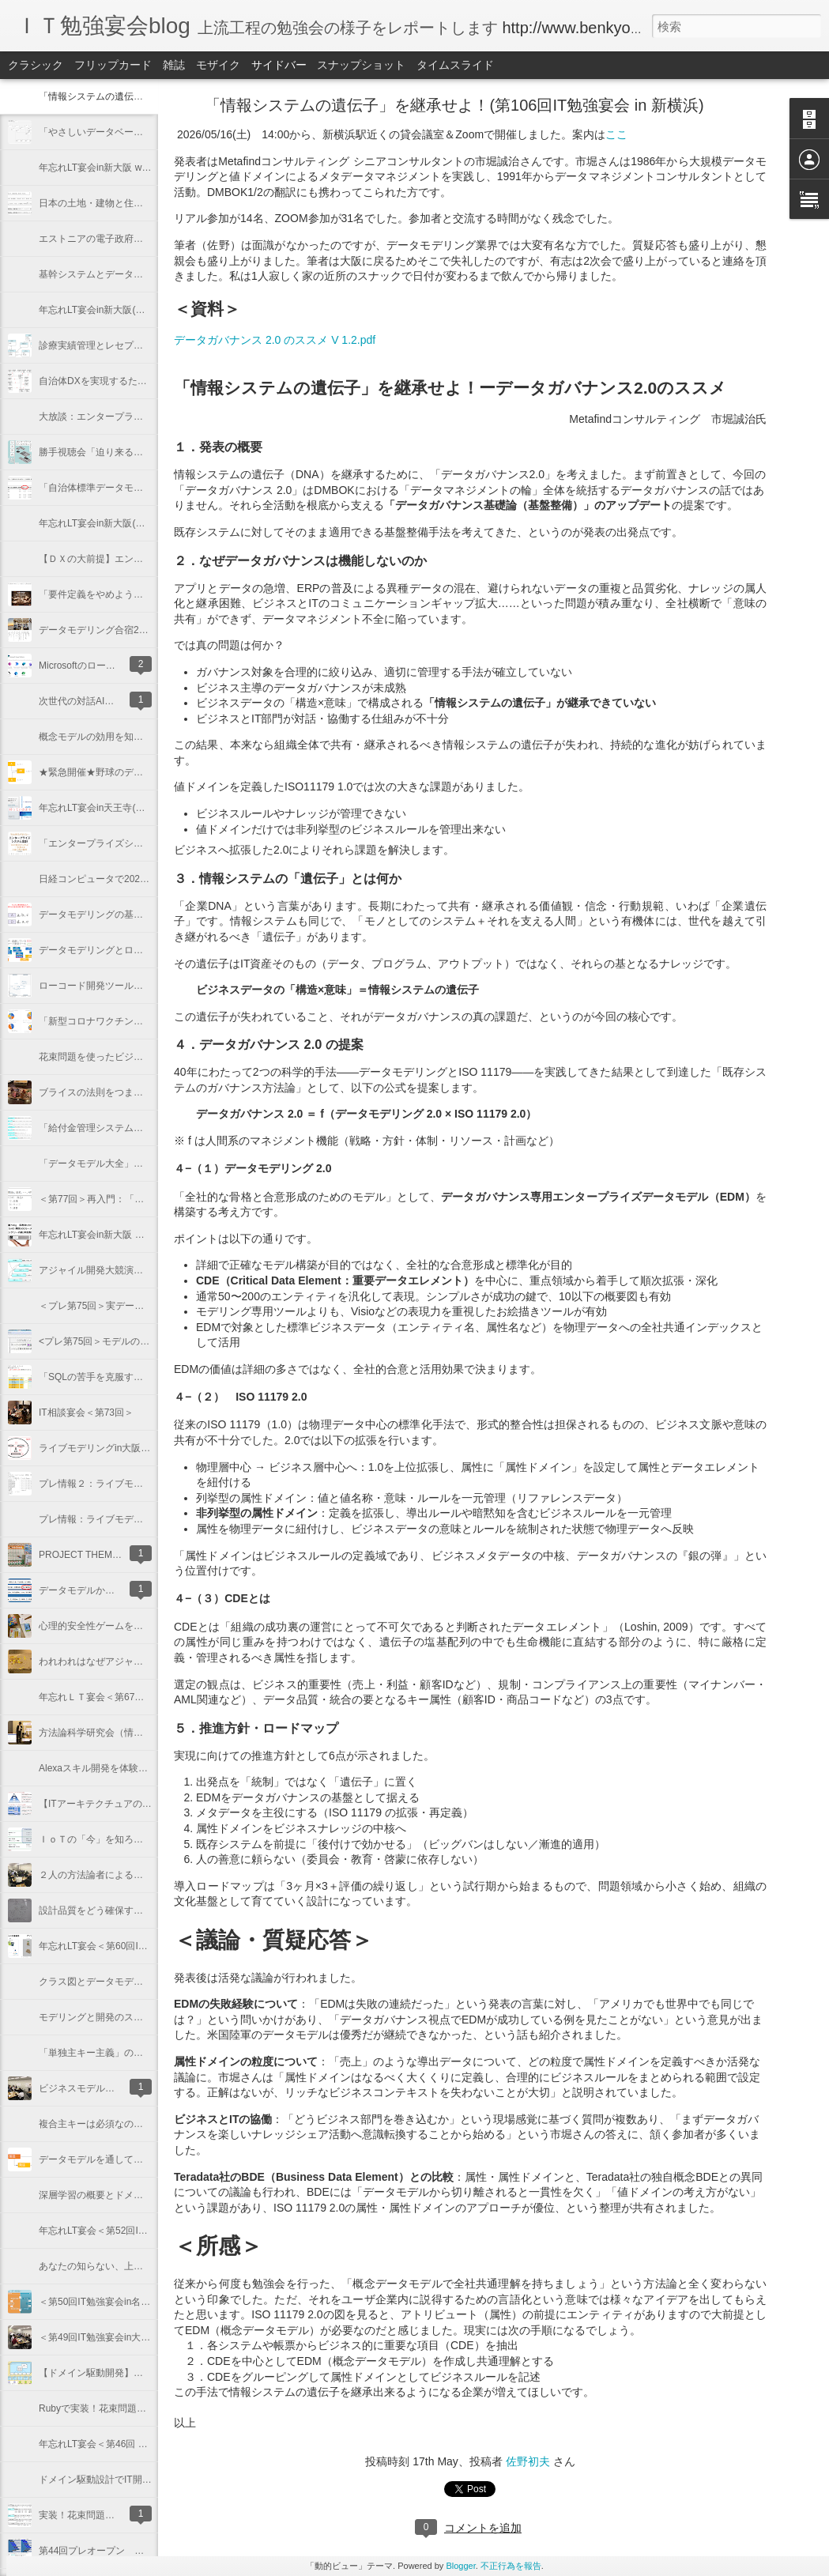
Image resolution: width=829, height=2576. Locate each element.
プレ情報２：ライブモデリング (105, 1483)
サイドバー (279, 64)
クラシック (35, 64)
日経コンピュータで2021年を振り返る (120, 878)
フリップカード (113, 64)
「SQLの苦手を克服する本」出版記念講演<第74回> (149, 1376)
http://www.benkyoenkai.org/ (600, 27)
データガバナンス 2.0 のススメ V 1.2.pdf (274, 340)
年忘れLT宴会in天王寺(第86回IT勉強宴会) (126, 807)
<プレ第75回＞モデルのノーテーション (122, 1341)
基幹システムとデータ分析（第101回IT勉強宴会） (146, 274)
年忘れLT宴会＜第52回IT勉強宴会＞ (115, 2230)
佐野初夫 (528, 2461)
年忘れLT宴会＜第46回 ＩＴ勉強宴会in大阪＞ (135, 2444)
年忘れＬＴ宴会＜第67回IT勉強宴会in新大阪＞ (137, 1697)
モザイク (218, 64)
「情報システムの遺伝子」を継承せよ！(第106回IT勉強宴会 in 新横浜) (454, 105)
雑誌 (174, 64)
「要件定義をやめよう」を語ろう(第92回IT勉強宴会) (151, 594)
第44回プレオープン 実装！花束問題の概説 (134, 2550)
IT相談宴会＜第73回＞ (86, 1412)
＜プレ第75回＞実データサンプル (110, 1305)
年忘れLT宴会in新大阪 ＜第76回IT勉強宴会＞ (134, 1234)
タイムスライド (455, 64)
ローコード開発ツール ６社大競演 (114, 985)
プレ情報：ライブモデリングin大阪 (113, 1519)
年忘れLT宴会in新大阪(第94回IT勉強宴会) (126, 523)
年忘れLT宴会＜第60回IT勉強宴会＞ (115, 1946)
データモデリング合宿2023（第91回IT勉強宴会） (144, 630)
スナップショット (361, 64)
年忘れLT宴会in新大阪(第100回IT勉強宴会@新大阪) (148, 309)
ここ (616, 134)
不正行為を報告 (510, 2565)
